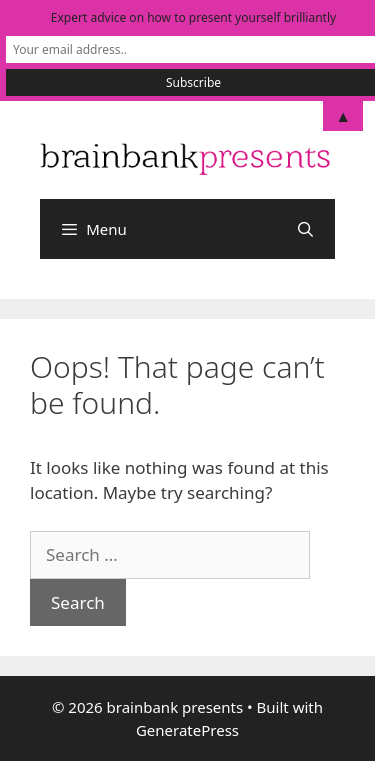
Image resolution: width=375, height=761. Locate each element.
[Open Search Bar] (305, 229)
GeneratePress (187, 730)
